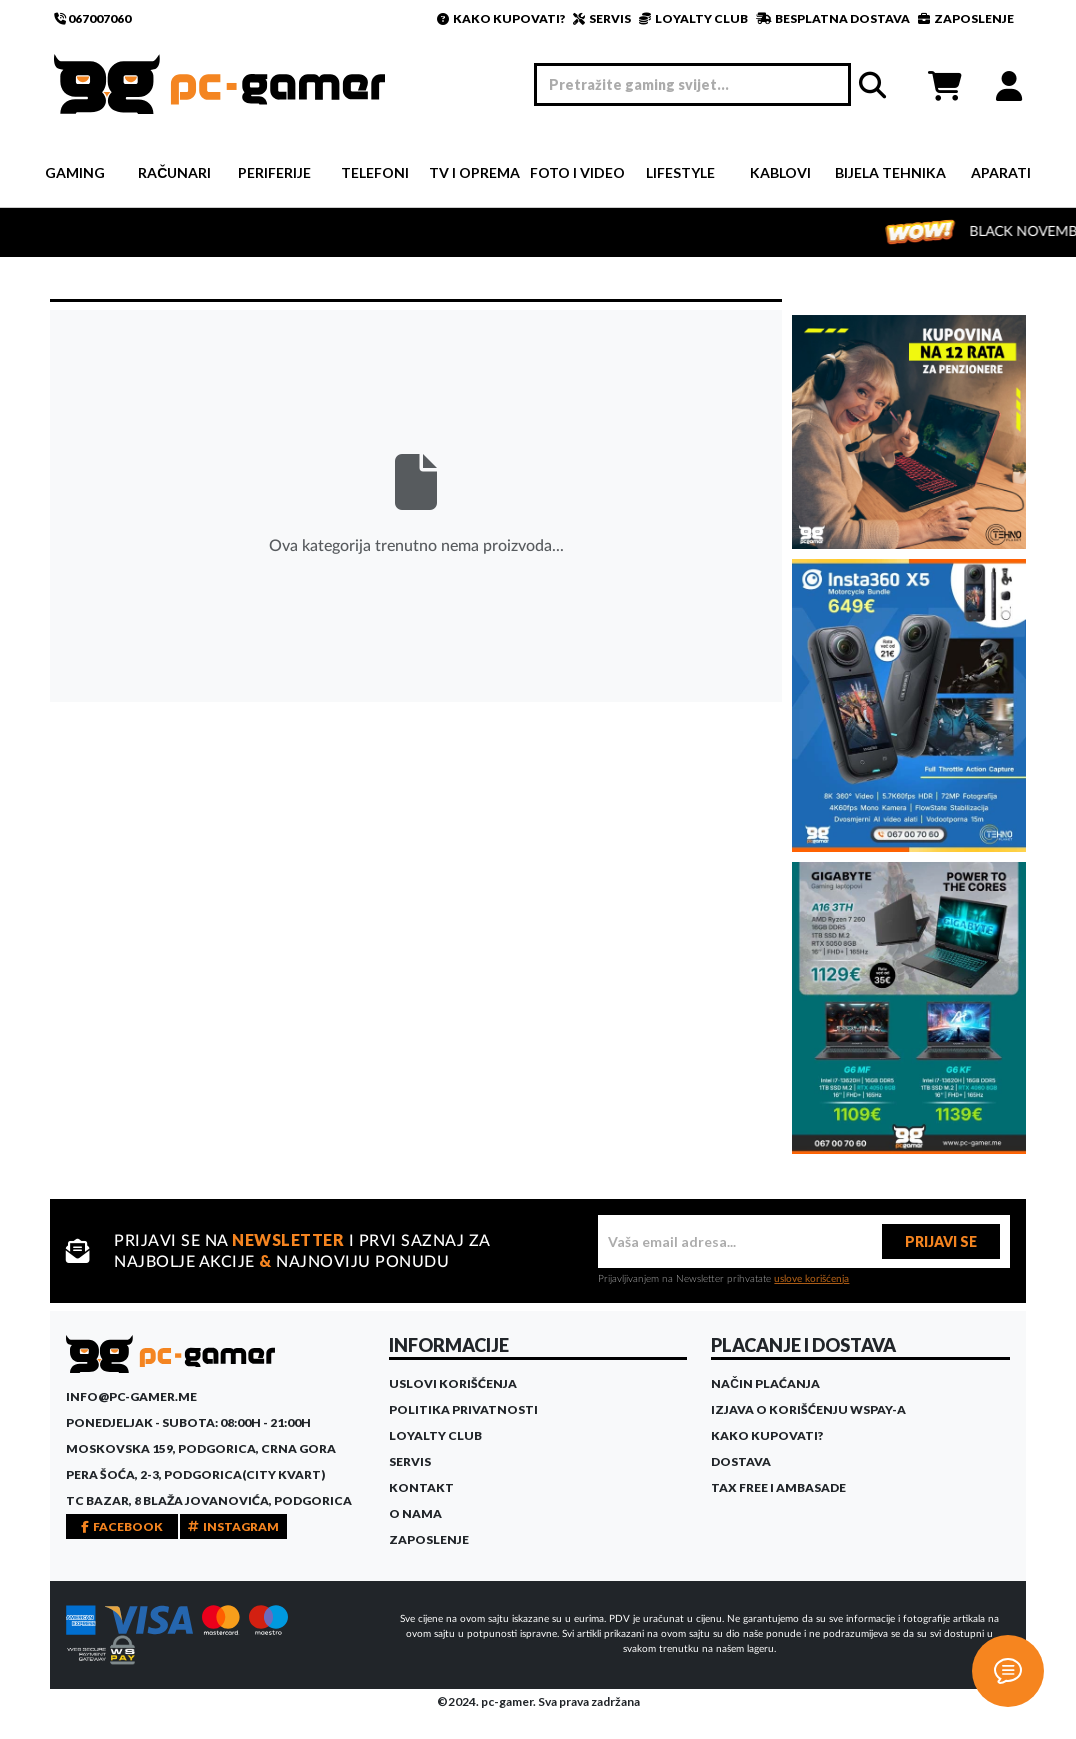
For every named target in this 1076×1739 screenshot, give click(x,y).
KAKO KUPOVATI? (501, 18)
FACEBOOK (122, 1526)
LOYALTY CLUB (693, 18)
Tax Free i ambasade (778, 1487)
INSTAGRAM (233, 1526)
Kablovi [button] (780, 172)
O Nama (415, 1513)
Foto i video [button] (577, 172)
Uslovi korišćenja (453, 1383)
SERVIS (602, 18)
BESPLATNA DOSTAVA (833, 18)
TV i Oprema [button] (474, 172)
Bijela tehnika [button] (890, 172)
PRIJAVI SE (941, 1241)
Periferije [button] (274, 172)
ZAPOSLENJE (966, 18)
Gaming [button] (75, 172)
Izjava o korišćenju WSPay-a (808, 1409)
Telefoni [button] (375, 172)
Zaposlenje (429, 1539)
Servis (410, 1461)
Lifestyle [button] (680, 172)
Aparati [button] (1001, 172)
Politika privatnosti (463, 1409)
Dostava (741, 1461)
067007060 (92, 18)
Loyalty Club (435, 1435)
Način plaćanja (765, 1383)
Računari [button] (174, 172)
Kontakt (421, 1487)
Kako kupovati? (767, 1435)
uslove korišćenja (811, 1279)
